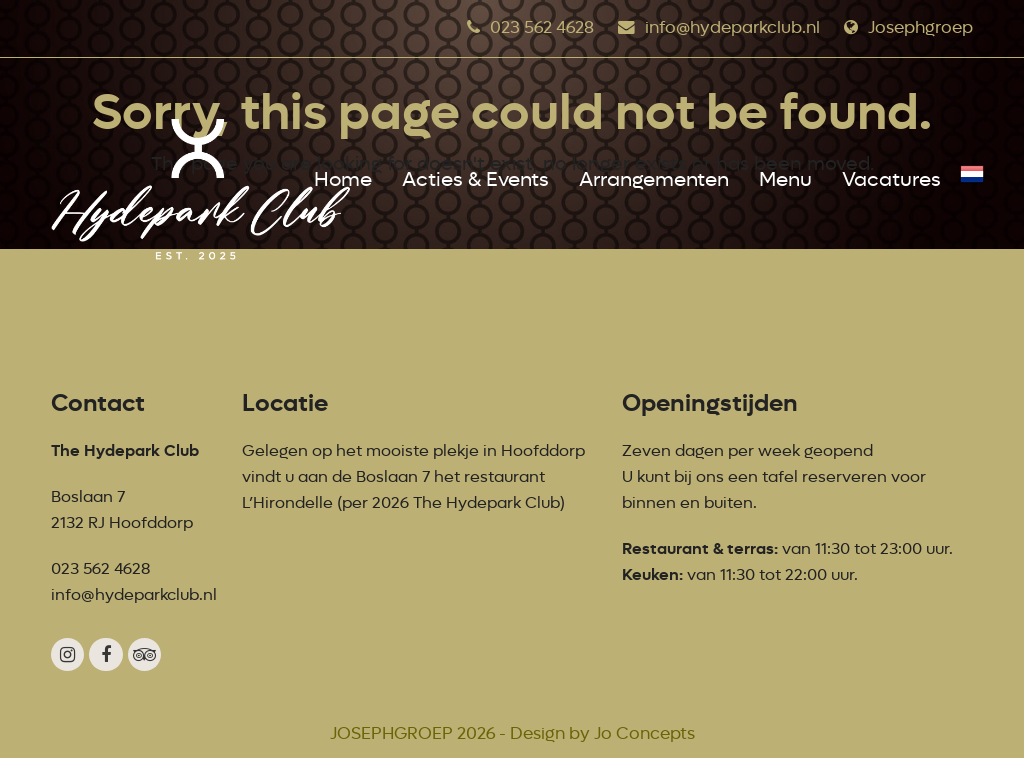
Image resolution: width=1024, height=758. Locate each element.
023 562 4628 (542, 27)
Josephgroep (920, 27)
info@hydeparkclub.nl (732, 27)
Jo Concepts (644, 733)
